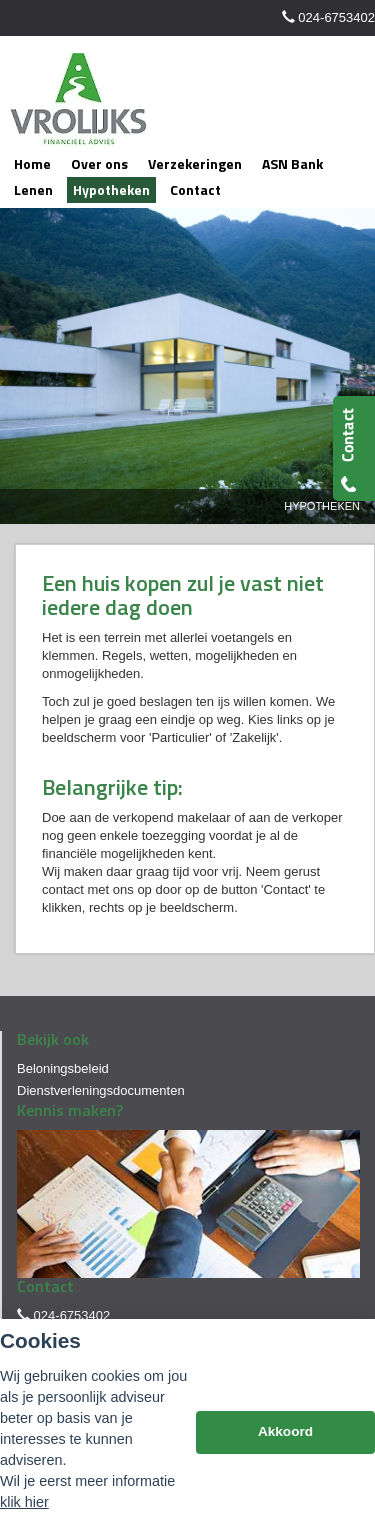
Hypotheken (322, 506)
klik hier (24, 1502)
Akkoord (285, 1431)
